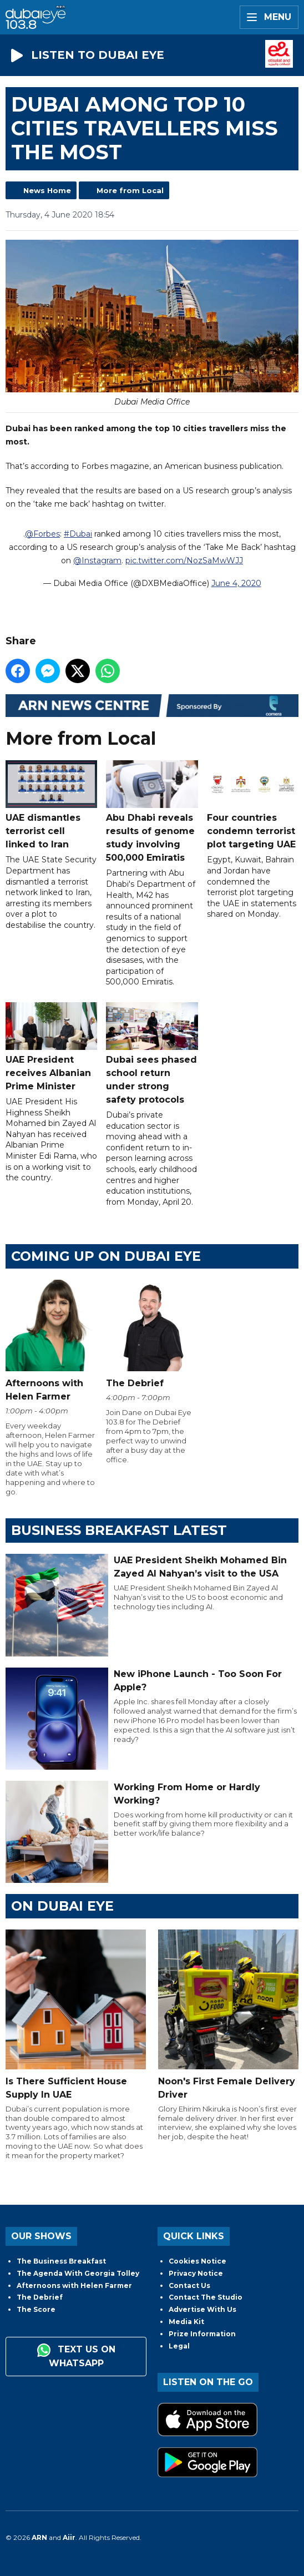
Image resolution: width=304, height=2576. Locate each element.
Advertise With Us (202, 2309)
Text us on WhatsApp (76, 2355)
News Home (47, 190)
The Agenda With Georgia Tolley (78, 2273)
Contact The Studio (205, 2297)
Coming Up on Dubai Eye (106, 1256)
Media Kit (186, 2321)
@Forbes (42, 533)
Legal (179, 2346)
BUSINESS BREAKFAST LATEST (119, 1530)
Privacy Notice (196, 2273)
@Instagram (97, 560)
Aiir (69, 2537)
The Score (36, 2309)
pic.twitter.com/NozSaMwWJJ (184, 560)
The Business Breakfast (61, 2261)
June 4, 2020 (236, 583)
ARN (39, 2537)
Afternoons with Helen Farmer (74, 2285)
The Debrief (40, 2297)
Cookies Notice (197, 2261)
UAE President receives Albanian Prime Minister (51, 1047)
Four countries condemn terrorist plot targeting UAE (252, 805)
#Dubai (78, 533)
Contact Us (189, 2285)
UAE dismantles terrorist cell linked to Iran (51, 805)
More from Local (130, 190)
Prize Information (202, 2334)
